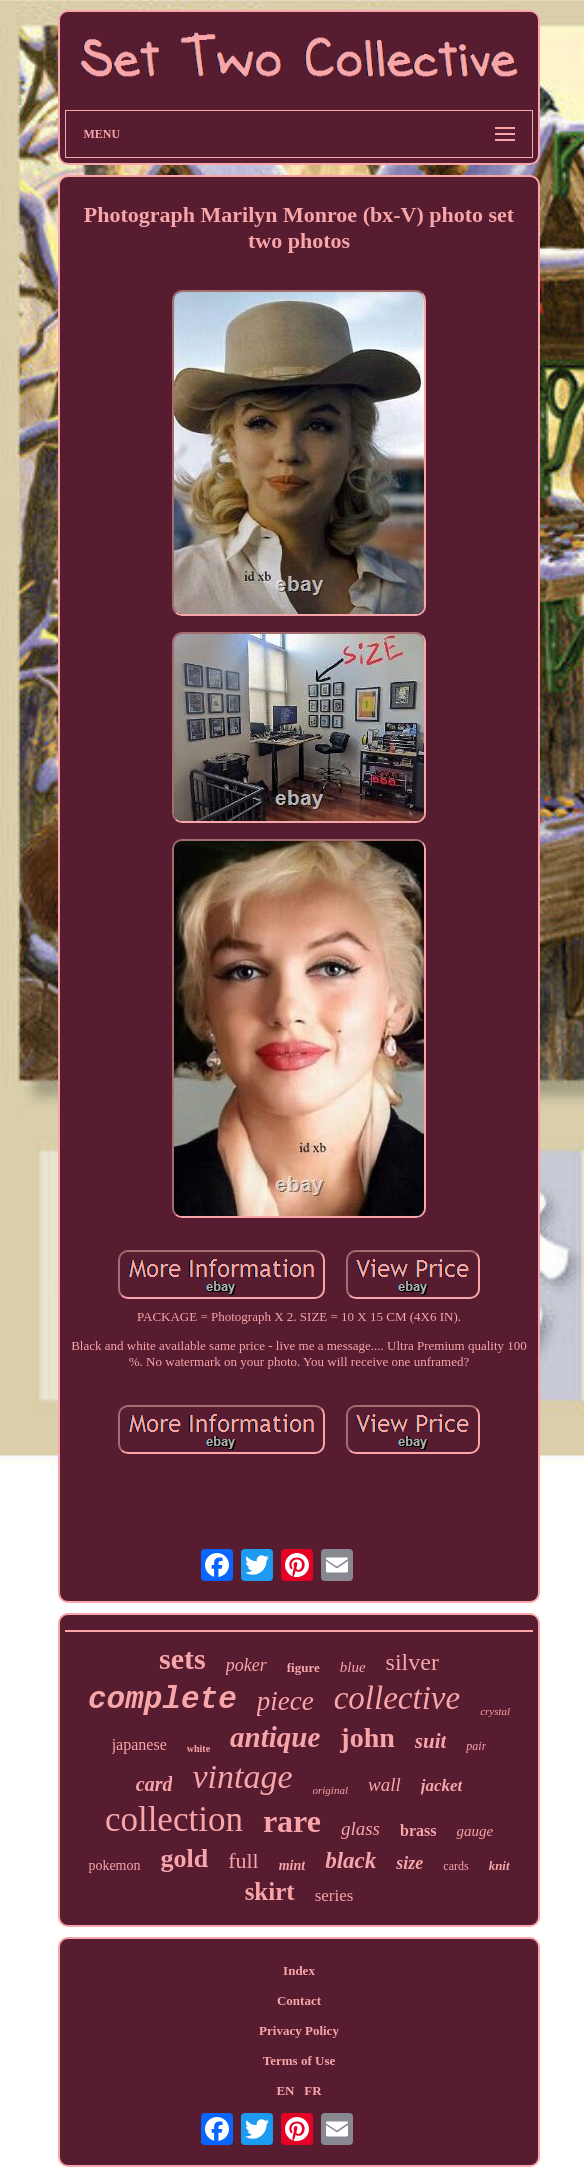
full (243, 1860)
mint (292, 1865)
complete (162, 1699)
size (409, 1863)
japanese (139, 1744)
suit (431, 1741)
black (350, 1860)
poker (246, 1665)
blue (353, 1667)
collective (397, 1698)
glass (360, 1828)
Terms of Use (299, 2060)
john (367, 1737)
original (330, 1790)
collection (174, 1819)
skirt (270, 1891)
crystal (495, 1711)
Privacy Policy (299, 2030)
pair (476, 1746)
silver (412, 1662)
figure (303, 1667)
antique (275, 1737)
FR (312, 2090)
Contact (299, 2000)
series (334, 1895)
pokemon (114, 1865)
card (154, 1784)
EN (285, 2090)
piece (285, 1701)
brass (418, 1830)
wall (384, 1784)
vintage (242, 1776)
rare (292, 1821)
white (198, 1748)
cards (455, 1866)
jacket (442, 1785)
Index (299, 1970)
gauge (474, 1831)
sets (182, 1658)
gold (184, 1858)
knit (499, 1865)
